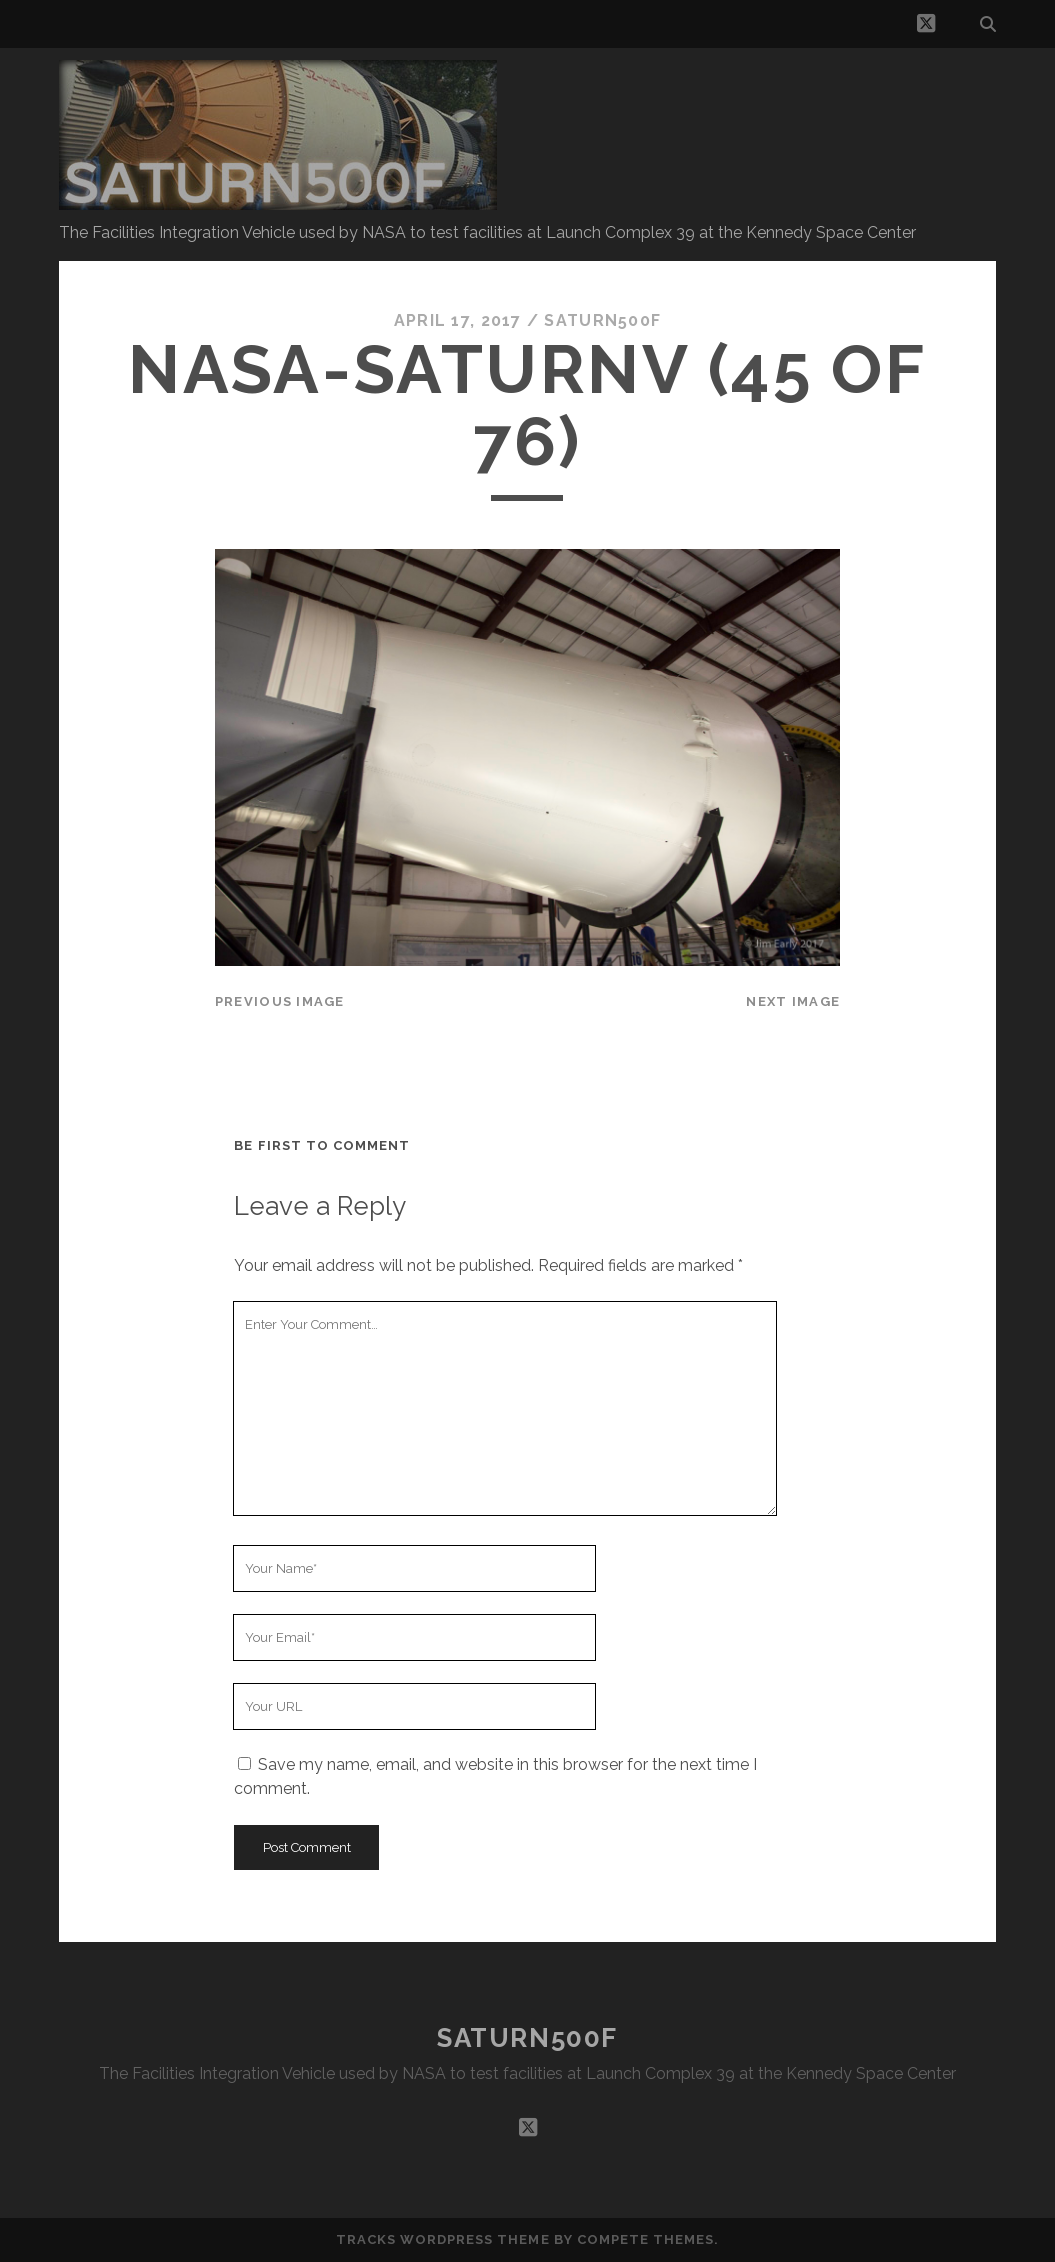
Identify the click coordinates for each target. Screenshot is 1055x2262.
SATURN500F (527, 2038)
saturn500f (602, 320)
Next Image (793, 1001)
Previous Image (280, 1001)
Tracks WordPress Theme (443, 2239)
